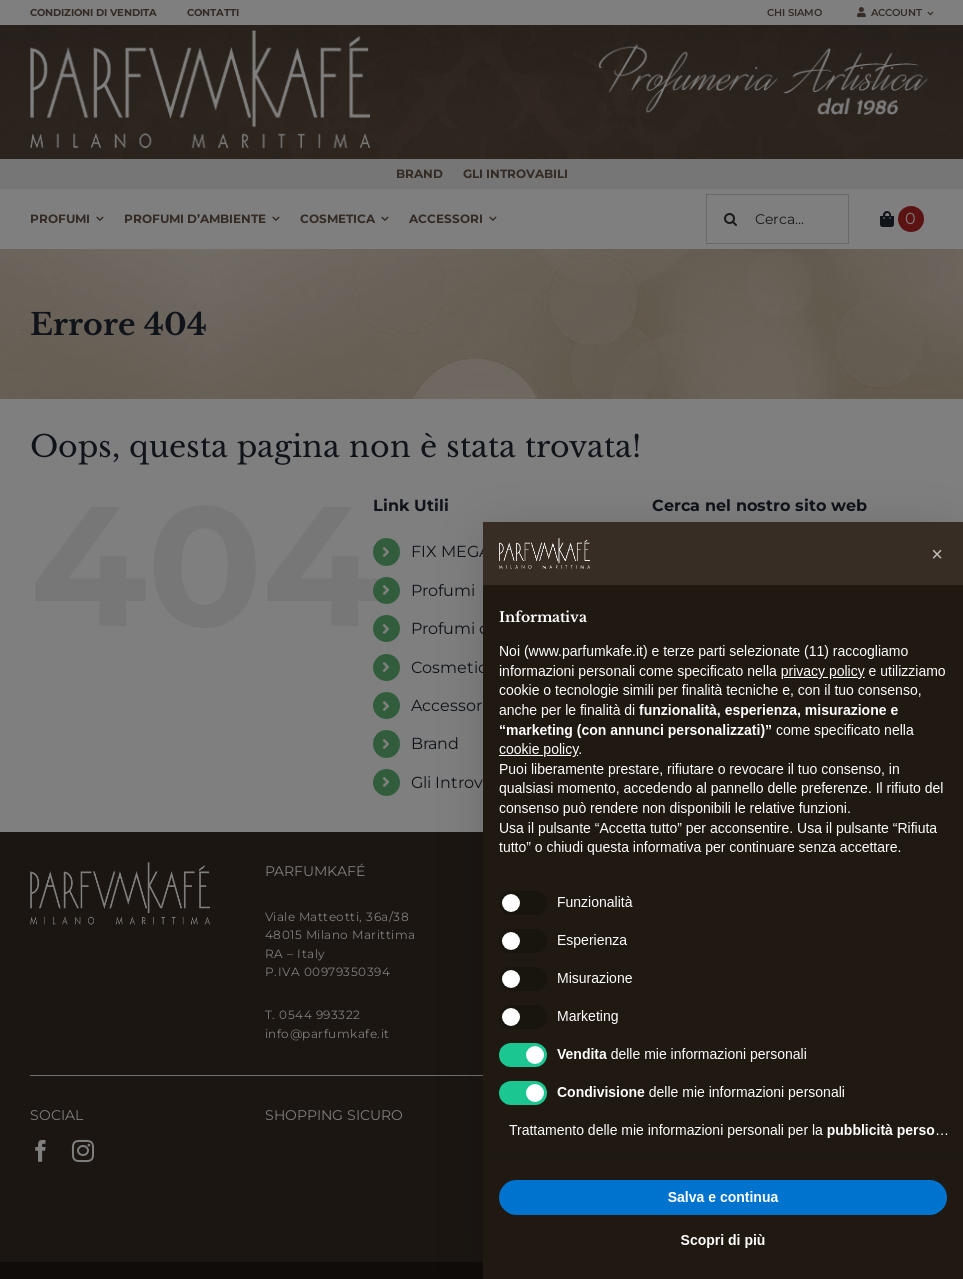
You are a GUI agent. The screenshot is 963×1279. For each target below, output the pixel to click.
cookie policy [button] (538, 749)
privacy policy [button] (823, 671)
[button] (937, 554)
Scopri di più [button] (723, 1240)
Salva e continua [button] (723, 1197)
